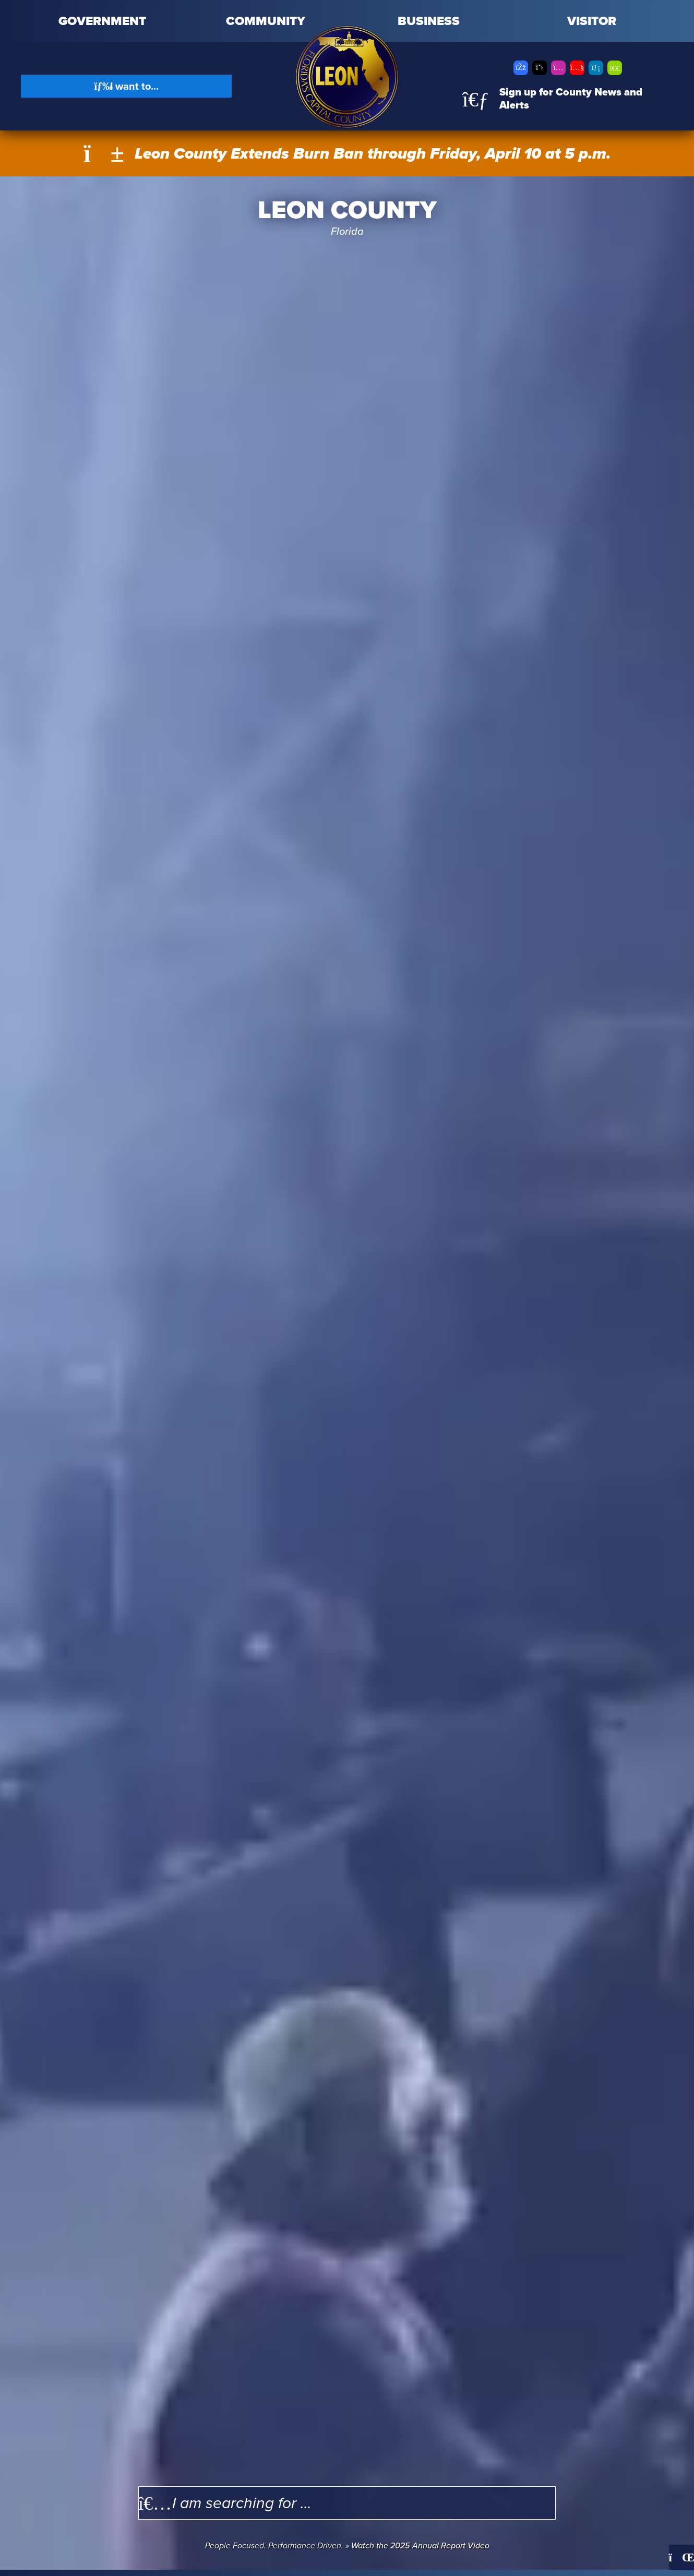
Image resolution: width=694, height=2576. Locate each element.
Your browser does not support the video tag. (347, 1373)
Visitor (591, 20)
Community (265, 20)
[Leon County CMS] (347, 77)
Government (102, 20)
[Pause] (681, 2557)
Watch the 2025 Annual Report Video (420, 2545)
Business (429, 20)
